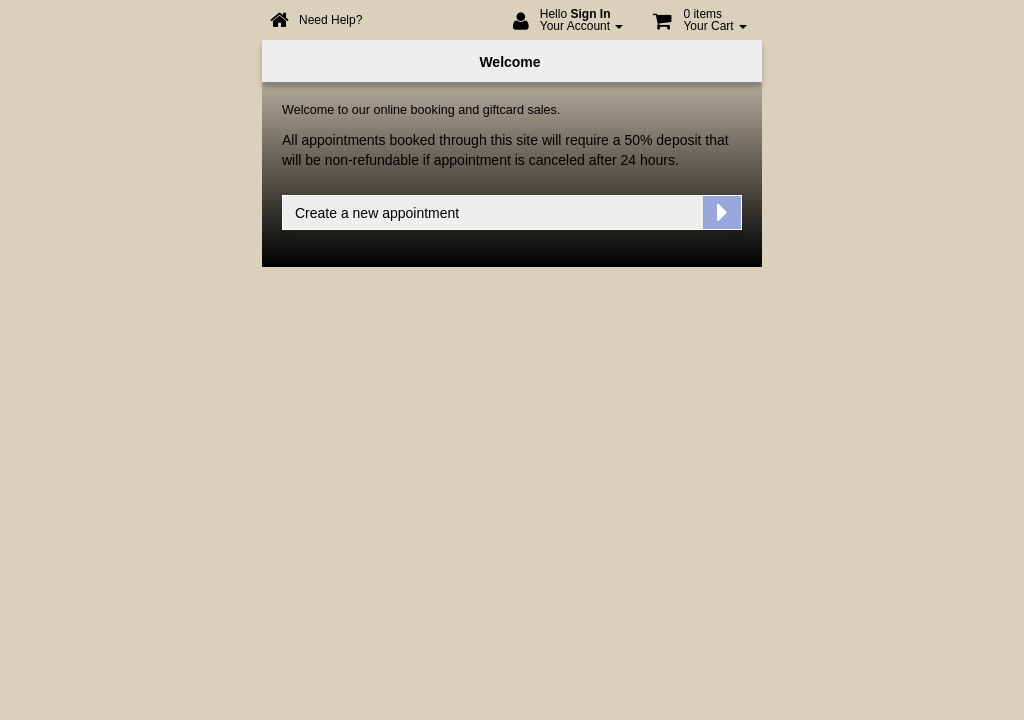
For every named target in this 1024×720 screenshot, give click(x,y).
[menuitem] (568, 25)
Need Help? (330, 20)
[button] (700, 25)
